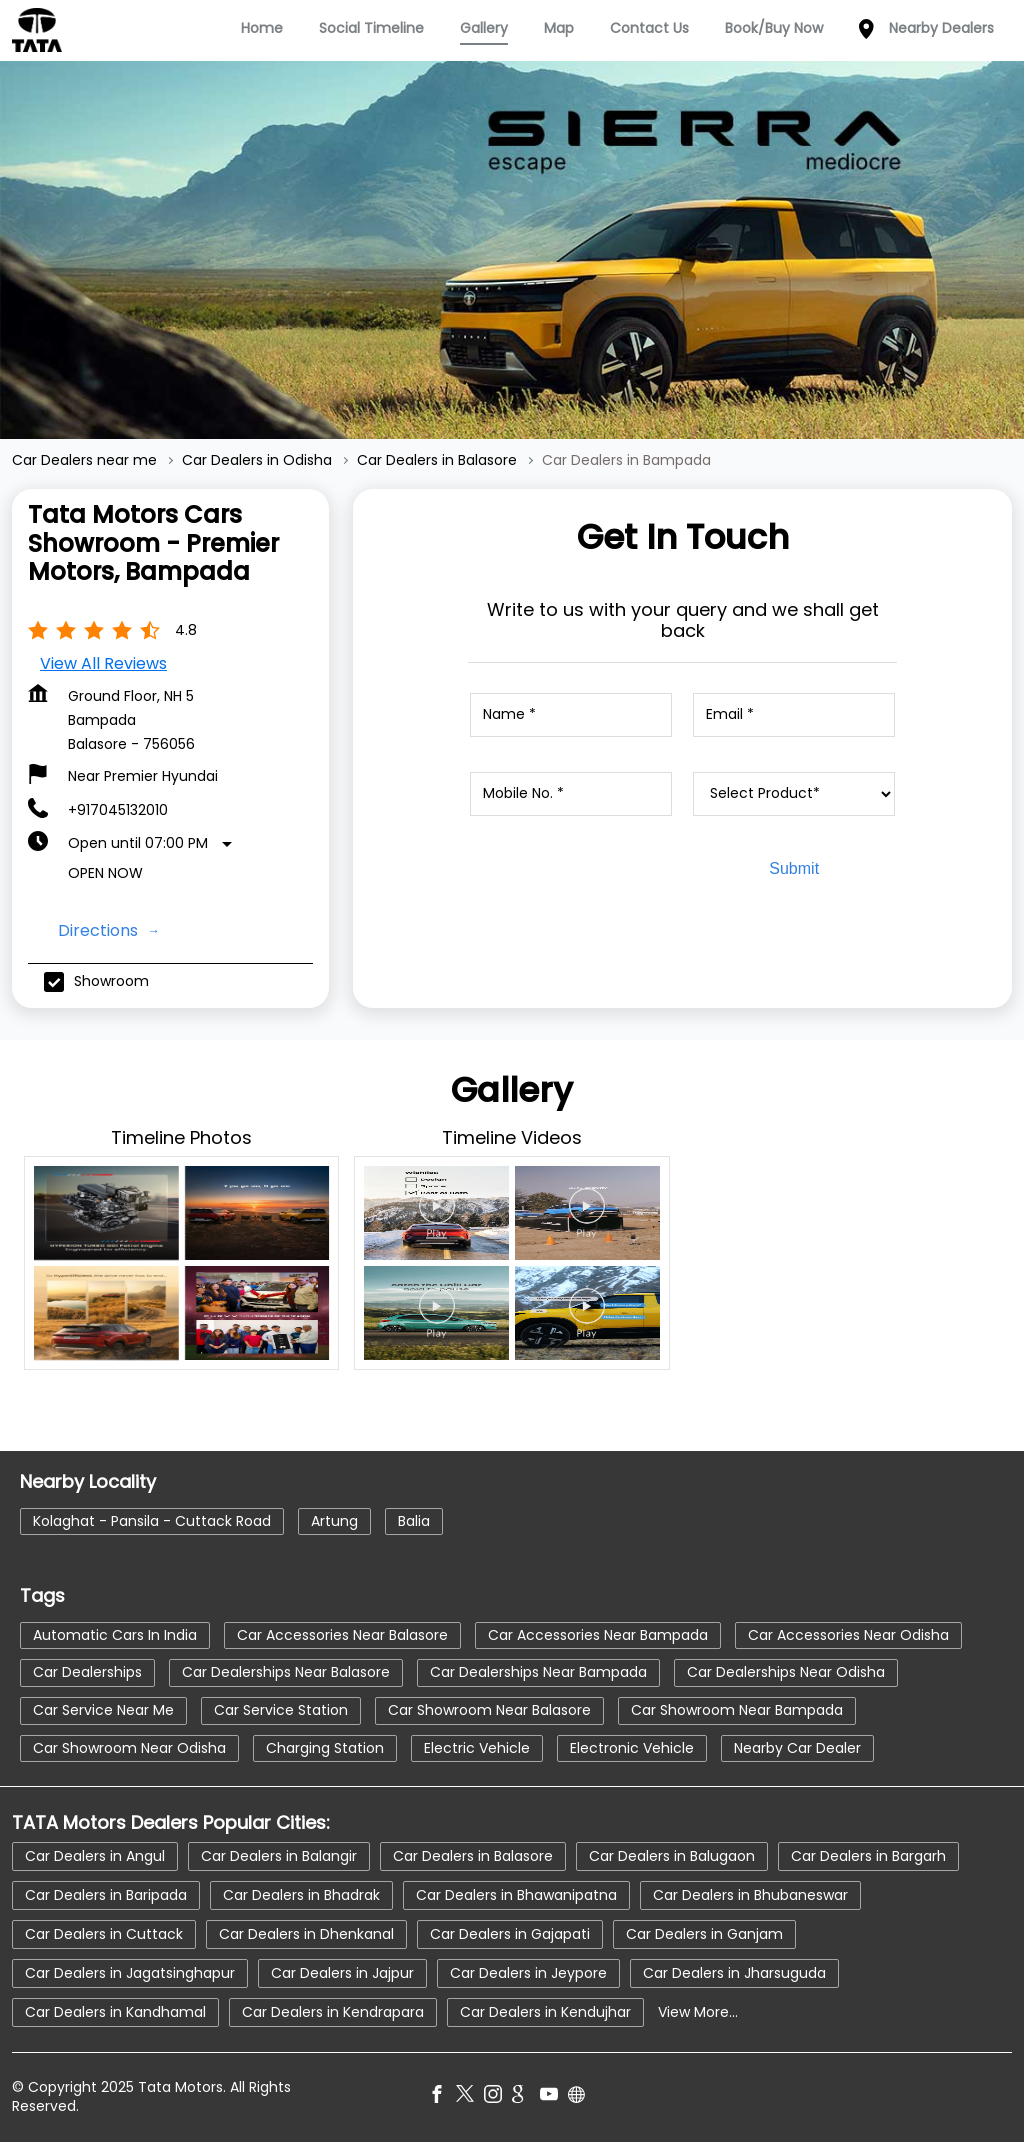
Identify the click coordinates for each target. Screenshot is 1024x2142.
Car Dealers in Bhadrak (301, 1895)
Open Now (105, 873)
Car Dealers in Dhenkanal (306, 1934)
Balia (414, 1520)
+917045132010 (118, 810)
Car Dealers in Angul (95, 1856)
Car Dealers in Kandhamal (115, 2012)
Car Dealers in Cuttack (104, 1934)
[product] (794, 794)
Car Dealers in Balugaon (672, 1856)
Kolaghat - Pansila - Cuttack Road (152, 1520)
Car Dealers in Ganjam (704, 1934)
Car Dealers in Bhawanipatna (516, 1895)
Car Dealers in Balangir (279, 1856)
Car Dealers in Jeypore (528, 1973)
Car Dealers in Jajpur (342, 1973)
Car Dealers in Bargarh (868, 1856)
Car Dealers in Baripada (106, 1895)
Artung (334, 1520)
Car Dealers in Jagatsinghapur (130, 1973)
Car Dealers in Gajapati (510, 1934)
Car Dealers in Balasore (473, 1856)
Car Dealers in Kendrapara (333, 2012)
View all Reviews (103, 663)
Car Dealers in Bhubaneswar (750, 1895)
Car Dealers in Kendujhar (545, 2012)
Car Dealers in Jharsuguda (734, 1973)
